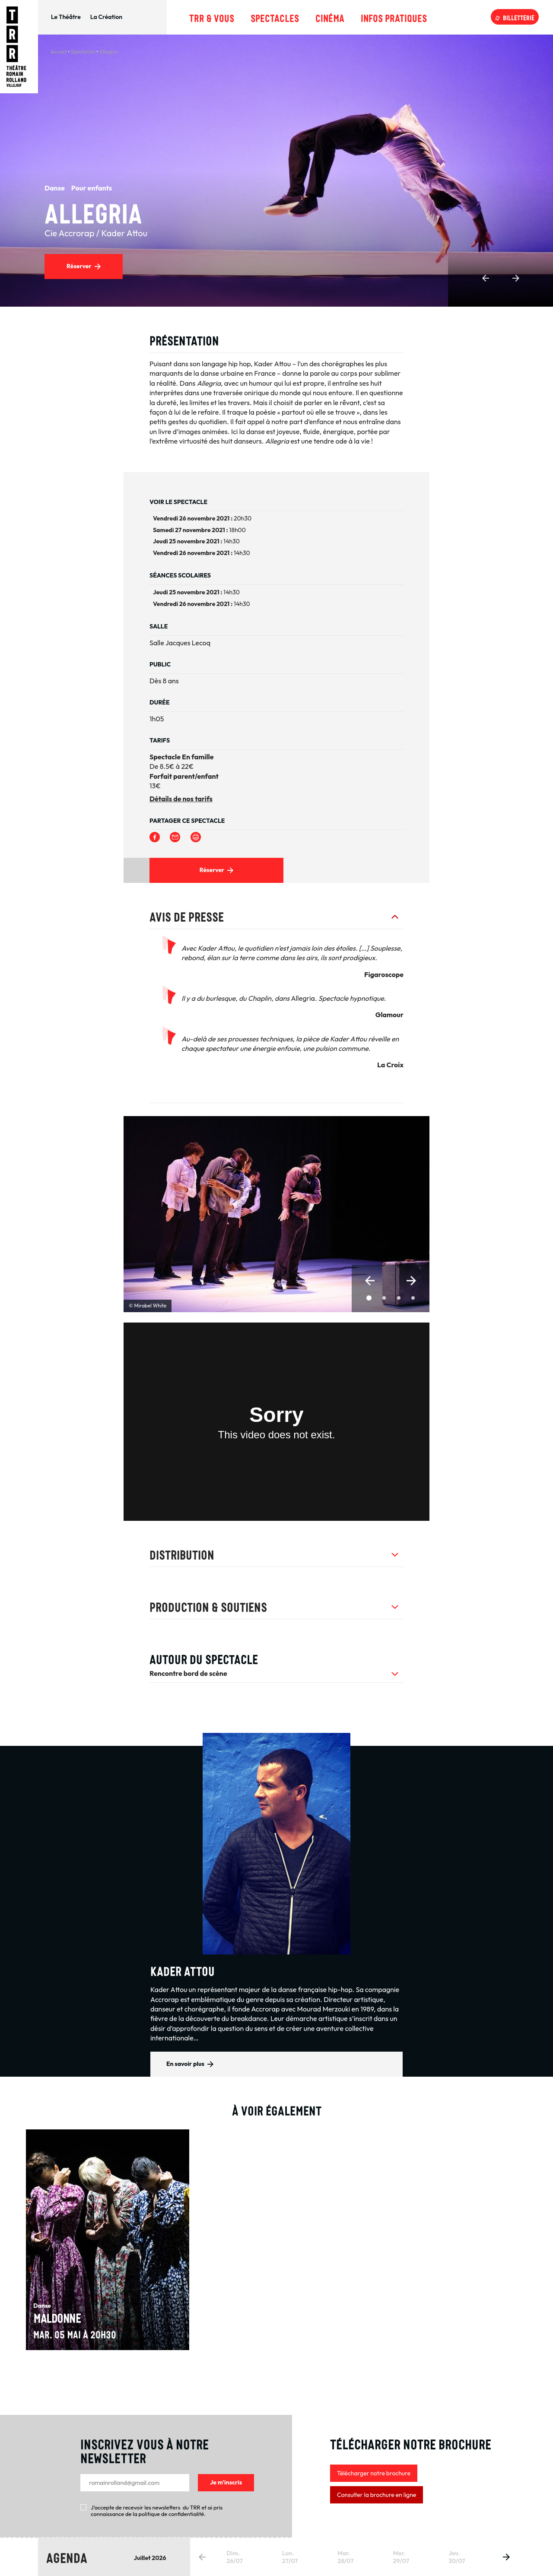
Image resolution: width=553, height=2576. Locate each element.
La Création (106, 17)
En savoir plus (185, 2064)
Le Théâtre (66, 17)
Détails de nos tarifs (181, 798)
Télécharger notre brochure (373, 2473)
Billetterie (518, 16)
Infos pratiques (394, 17)
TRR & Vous (211, 17)
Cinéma (329, 17)
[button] (369, 1280)
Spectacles (275, 17)
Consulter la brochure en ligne (376, 2495)
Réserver (79, 266)
